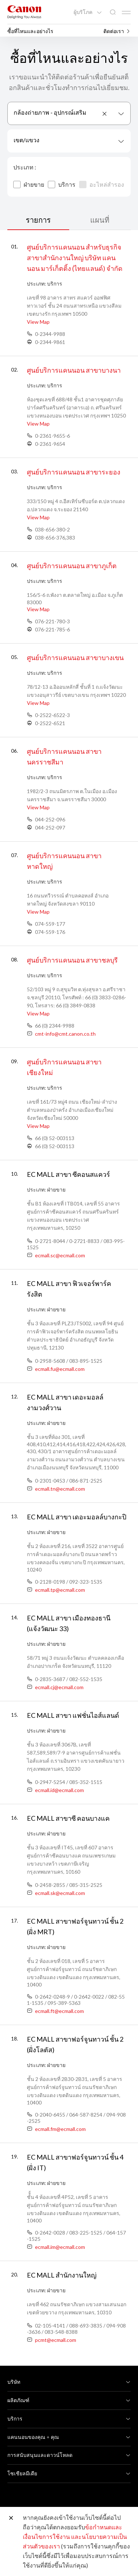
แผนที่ (99, 219)
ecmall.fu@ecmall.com (60, 1369)
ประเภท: (36, 283)
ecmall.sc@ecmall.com (60, 1255)
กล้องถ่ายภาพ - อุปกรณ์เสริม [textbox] (50, 112)
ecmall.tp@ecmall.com (60, 1590)
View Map (38, 322)
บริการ (61, 184)
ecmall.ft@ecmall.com (59, 2011)
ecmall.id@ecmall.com (59, 1790)
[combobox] (69, 113)
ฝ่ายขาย (28, 184)
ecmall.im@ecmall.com (60, 2247)
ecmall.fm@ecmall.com (60, 2129)
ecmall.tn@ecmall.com (60, 1489)
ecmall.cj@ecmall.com (59, 1687)
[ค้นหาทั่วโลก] (113, 12)
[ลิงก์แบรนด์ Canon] (24, 12)
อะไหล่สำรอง (101, 184)
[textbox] (69, 141)
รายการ (38, 219)
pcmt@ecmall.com (55, 2340)
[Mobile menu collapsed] (126, 12)
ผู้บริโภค (83, 12)
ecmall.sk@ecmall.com (60, 1893)
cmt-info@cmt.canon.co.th (65, 1034)
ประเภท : (24, 167)
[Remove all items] (105, 114)
